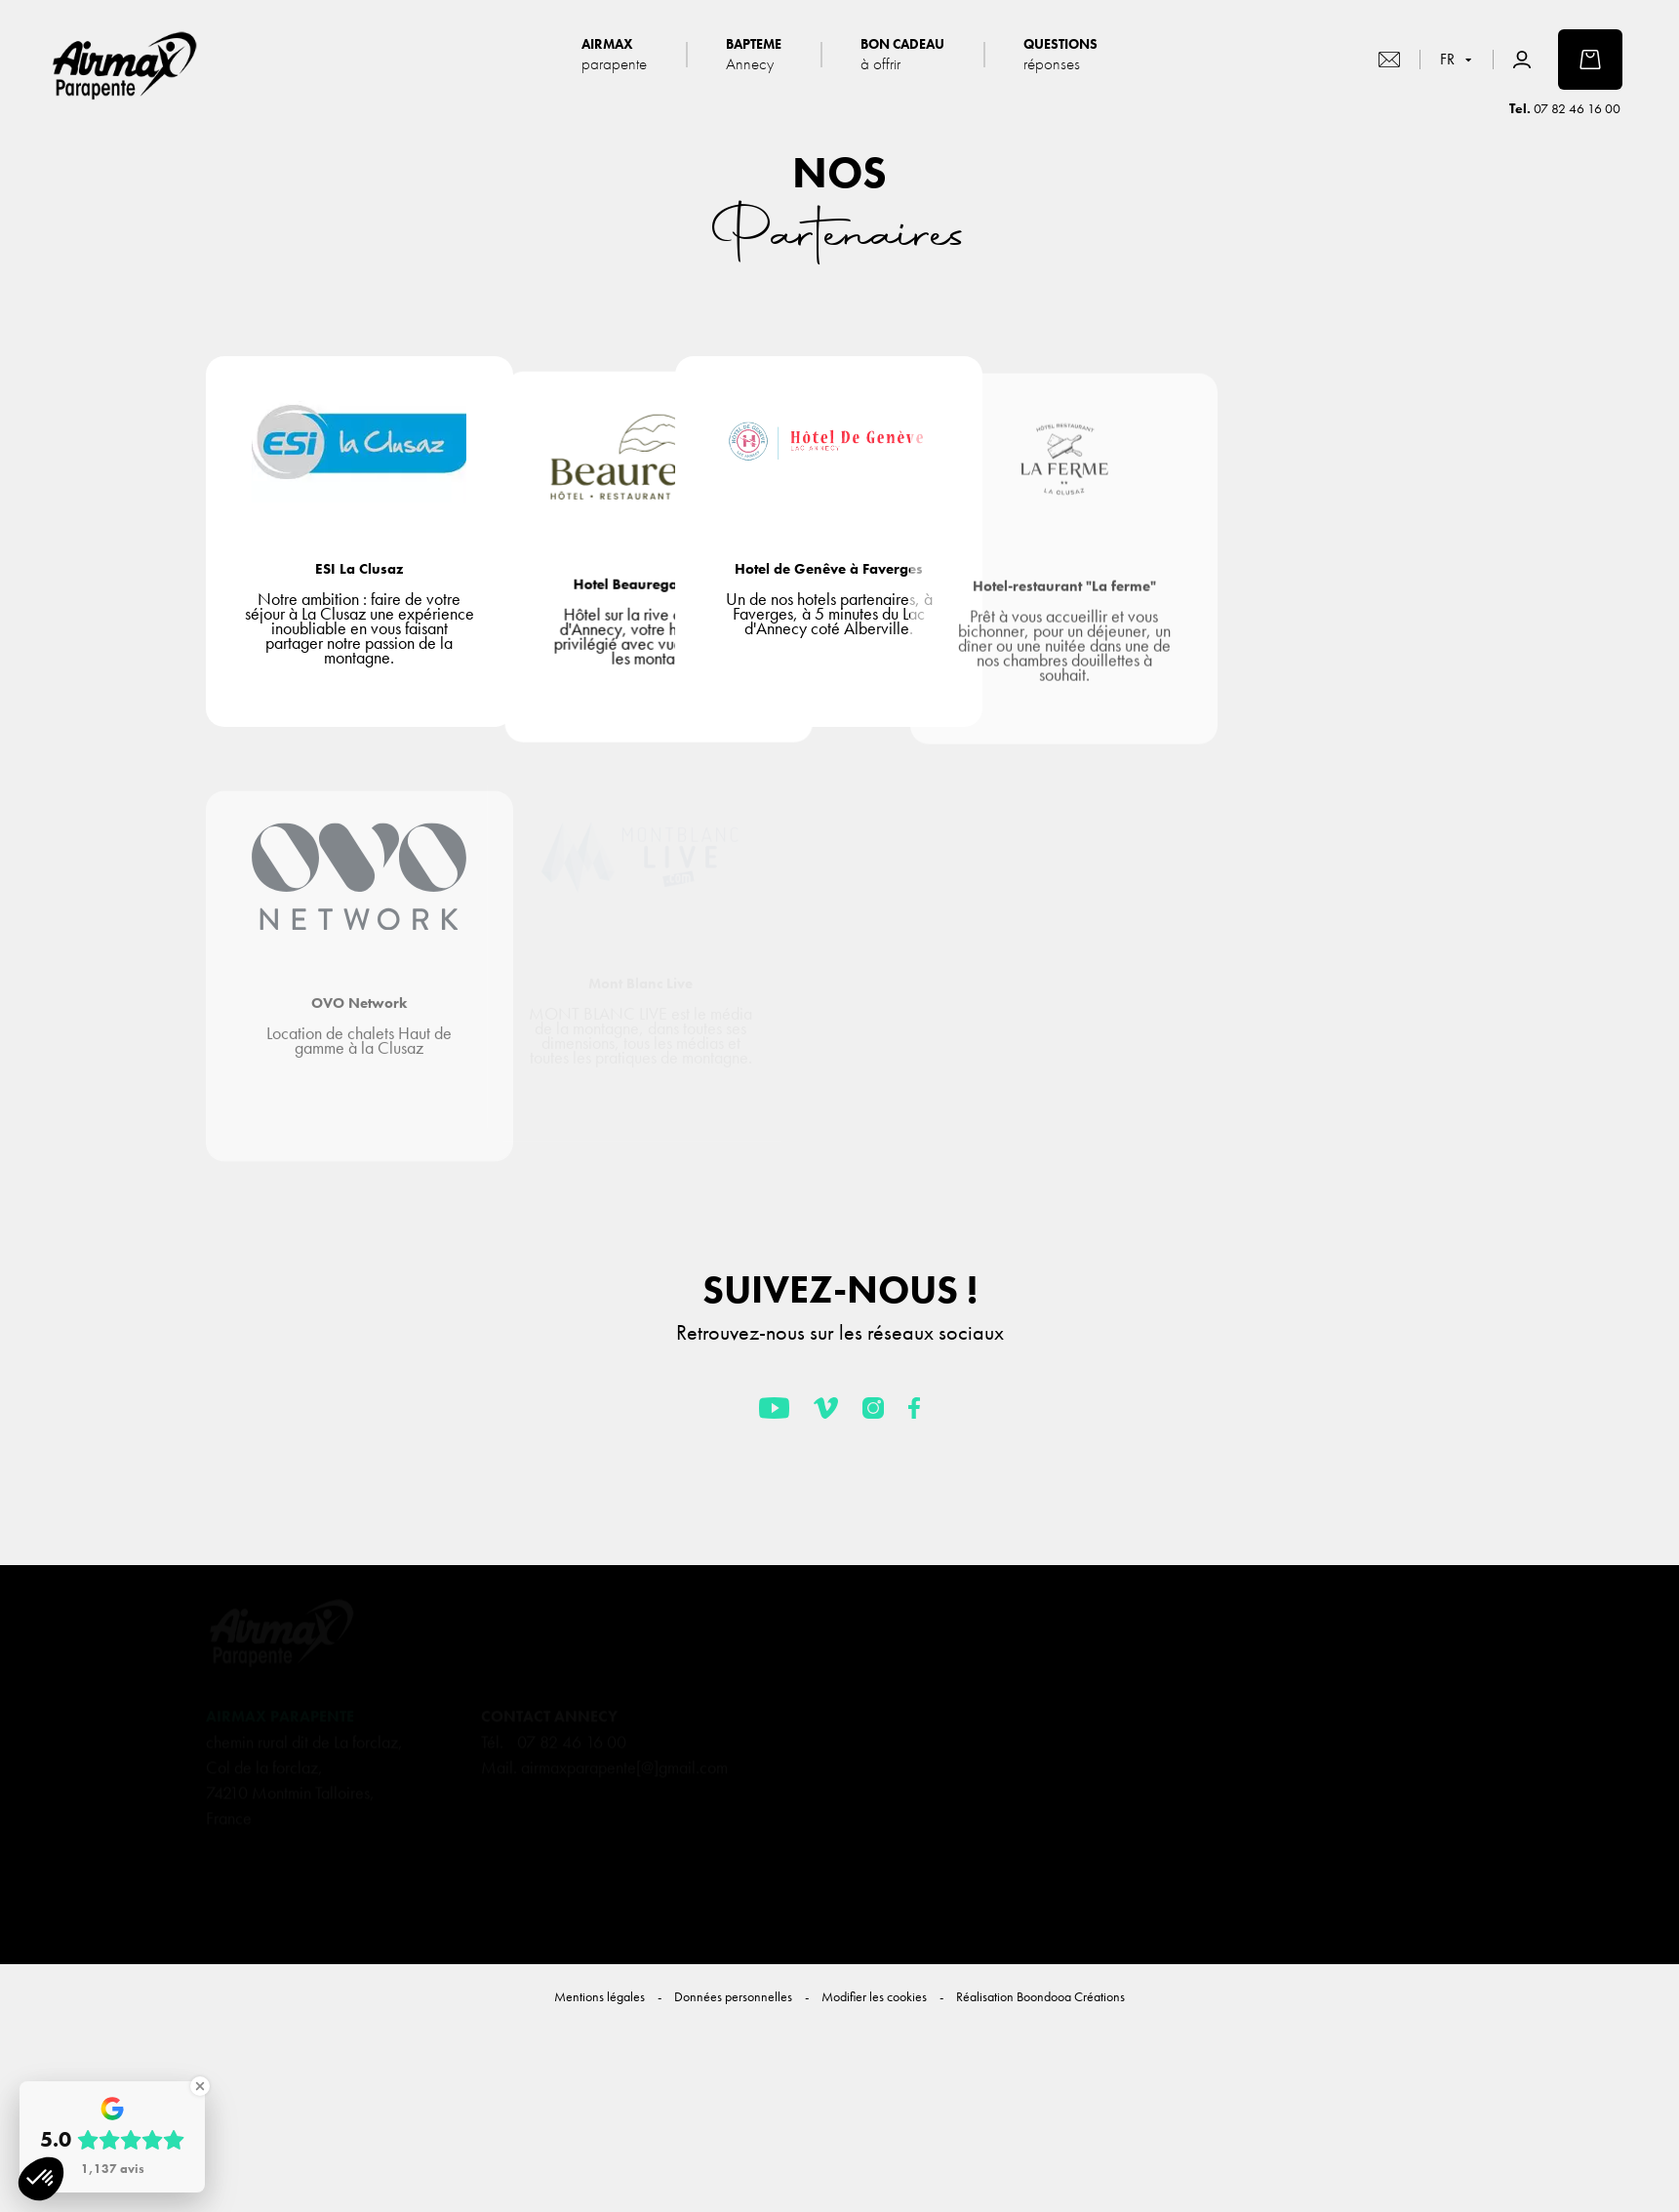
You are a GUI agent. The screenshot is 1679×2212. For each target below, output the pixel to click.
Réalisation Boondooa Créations (1040, 1996)
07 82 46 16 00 (1577, 108)
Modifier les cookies (874, 1996)
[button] (41, 2178)
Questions (1060, 54)
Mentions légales (599, 1996)
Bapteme (753, 54)
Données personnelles (733, 1996)
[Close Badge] (200, 2086)
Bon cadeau (902, 54)
